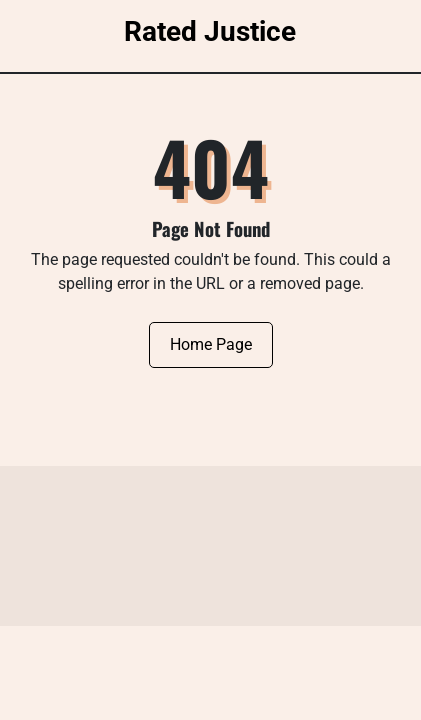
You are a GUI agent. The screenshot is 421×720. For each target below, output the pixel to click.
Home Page (211, 344)
